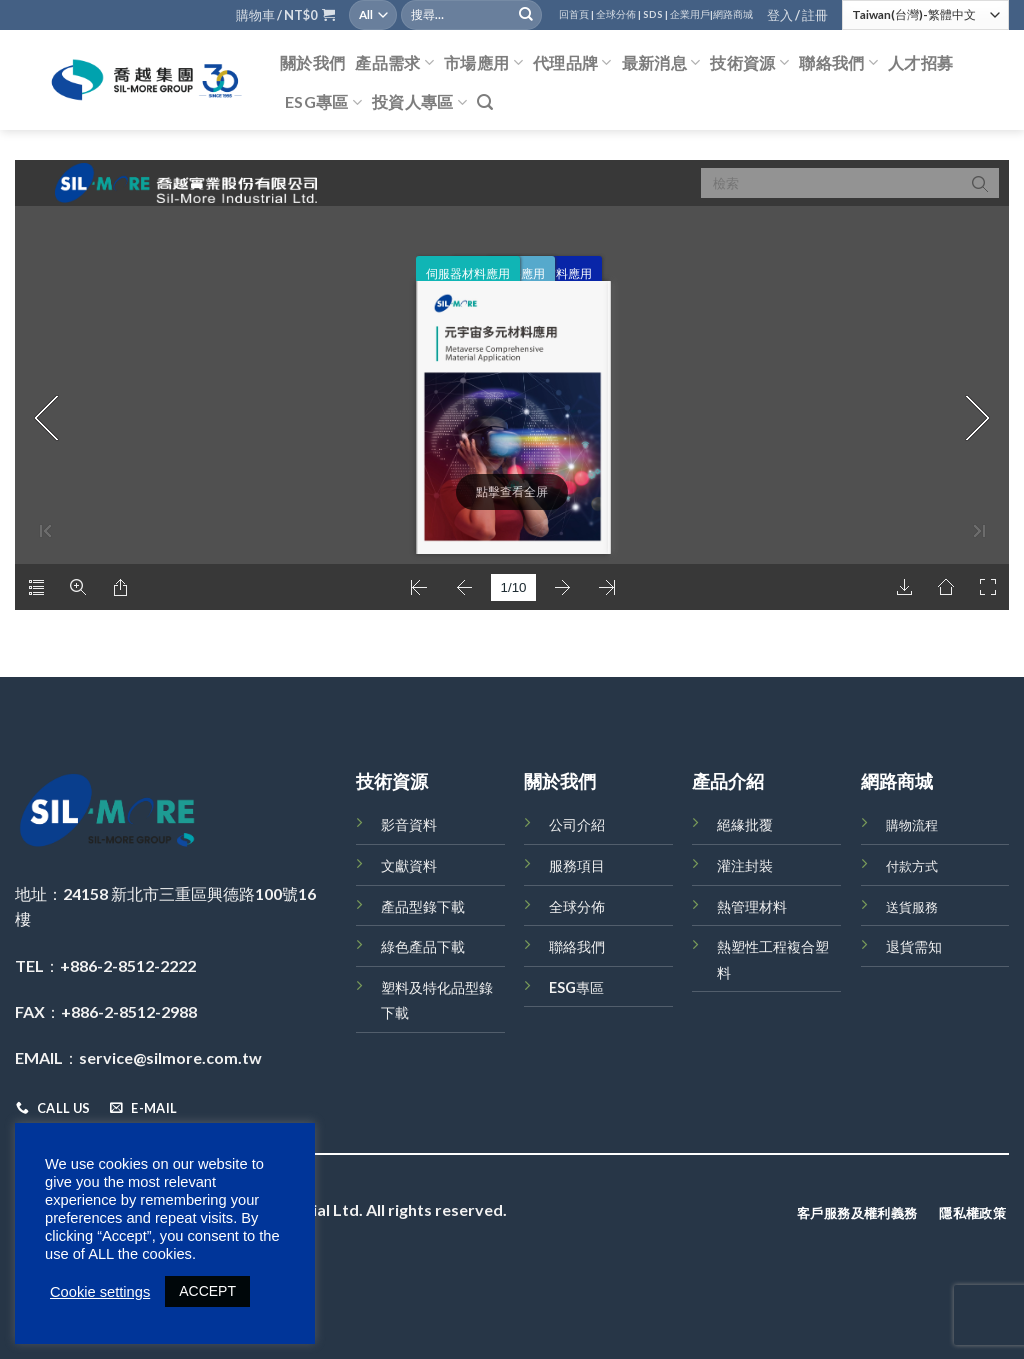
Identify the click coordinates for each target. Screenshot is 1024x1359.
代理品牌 (572, 63)
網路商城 (733, 14)
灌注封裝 (745, 865)
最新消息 (661, 63)
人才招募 (920, 62)
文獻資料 (409, 865)
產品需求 (394, 63)
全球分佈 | (618, 14)
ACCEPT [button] (207, 1291)
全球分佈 (577, 906)
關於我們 (312, 62)
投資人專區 (419, 102)
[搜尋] (485, 102)
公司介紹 (577, 824)
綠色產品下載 (423, 946)
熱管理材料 (752, 906)
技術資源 (749, 63)
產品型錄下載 (423, 906)
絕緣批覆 (745, 824)
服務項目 (577, 865)
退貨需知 (914, 946)
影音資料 (409, 824)
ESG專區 (323, 102)
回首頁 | (576, 14)
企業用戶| (691, 14)
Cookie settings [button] (100, 1292)
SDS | (655, 14)
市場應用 (483, 63)
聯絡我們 (838, 63)
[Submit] (526, 15)
